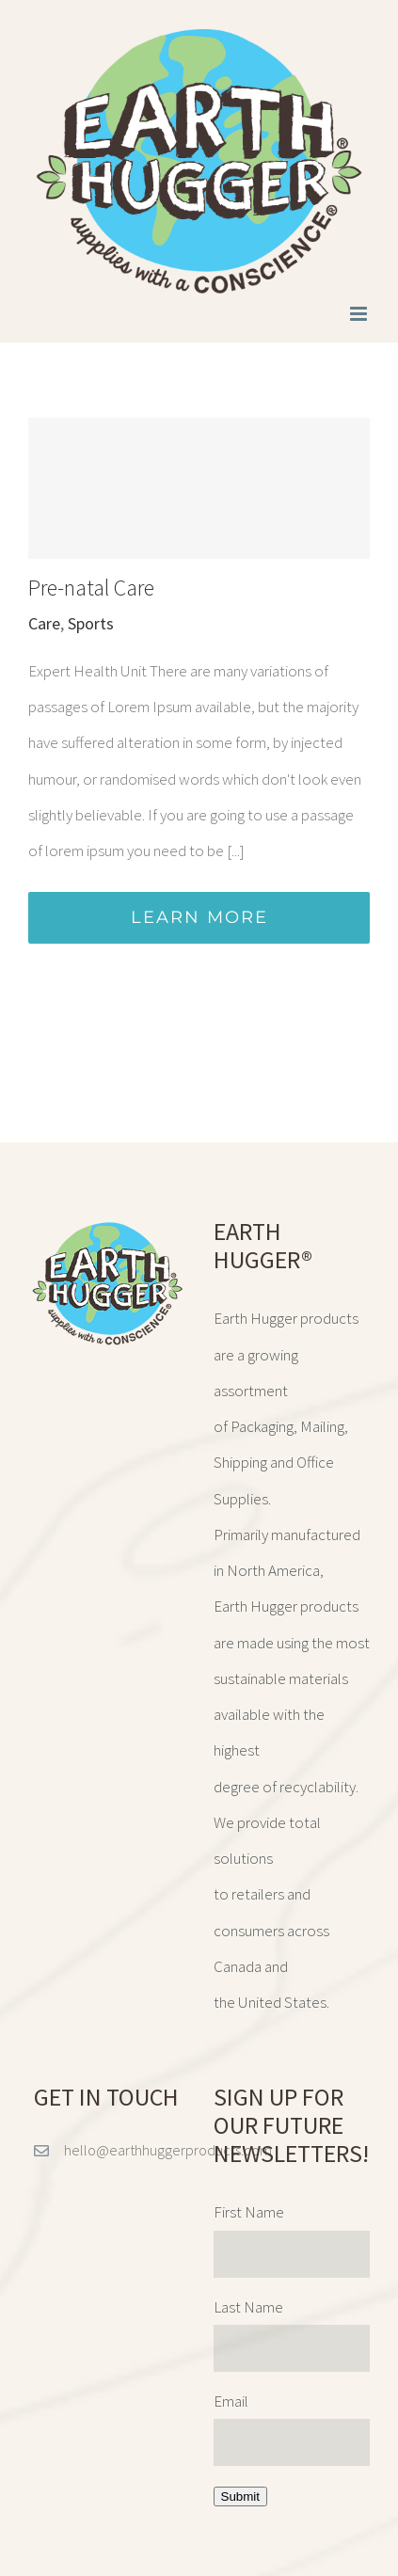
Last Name (248, 2307)
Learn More (199, 917)
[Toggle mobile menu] (360, 314)
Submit (240, 2496)
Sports (91, 623)
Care (44, 623)
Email (231, 2401)
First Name (249, 2212)
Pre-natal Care (91, 587)
